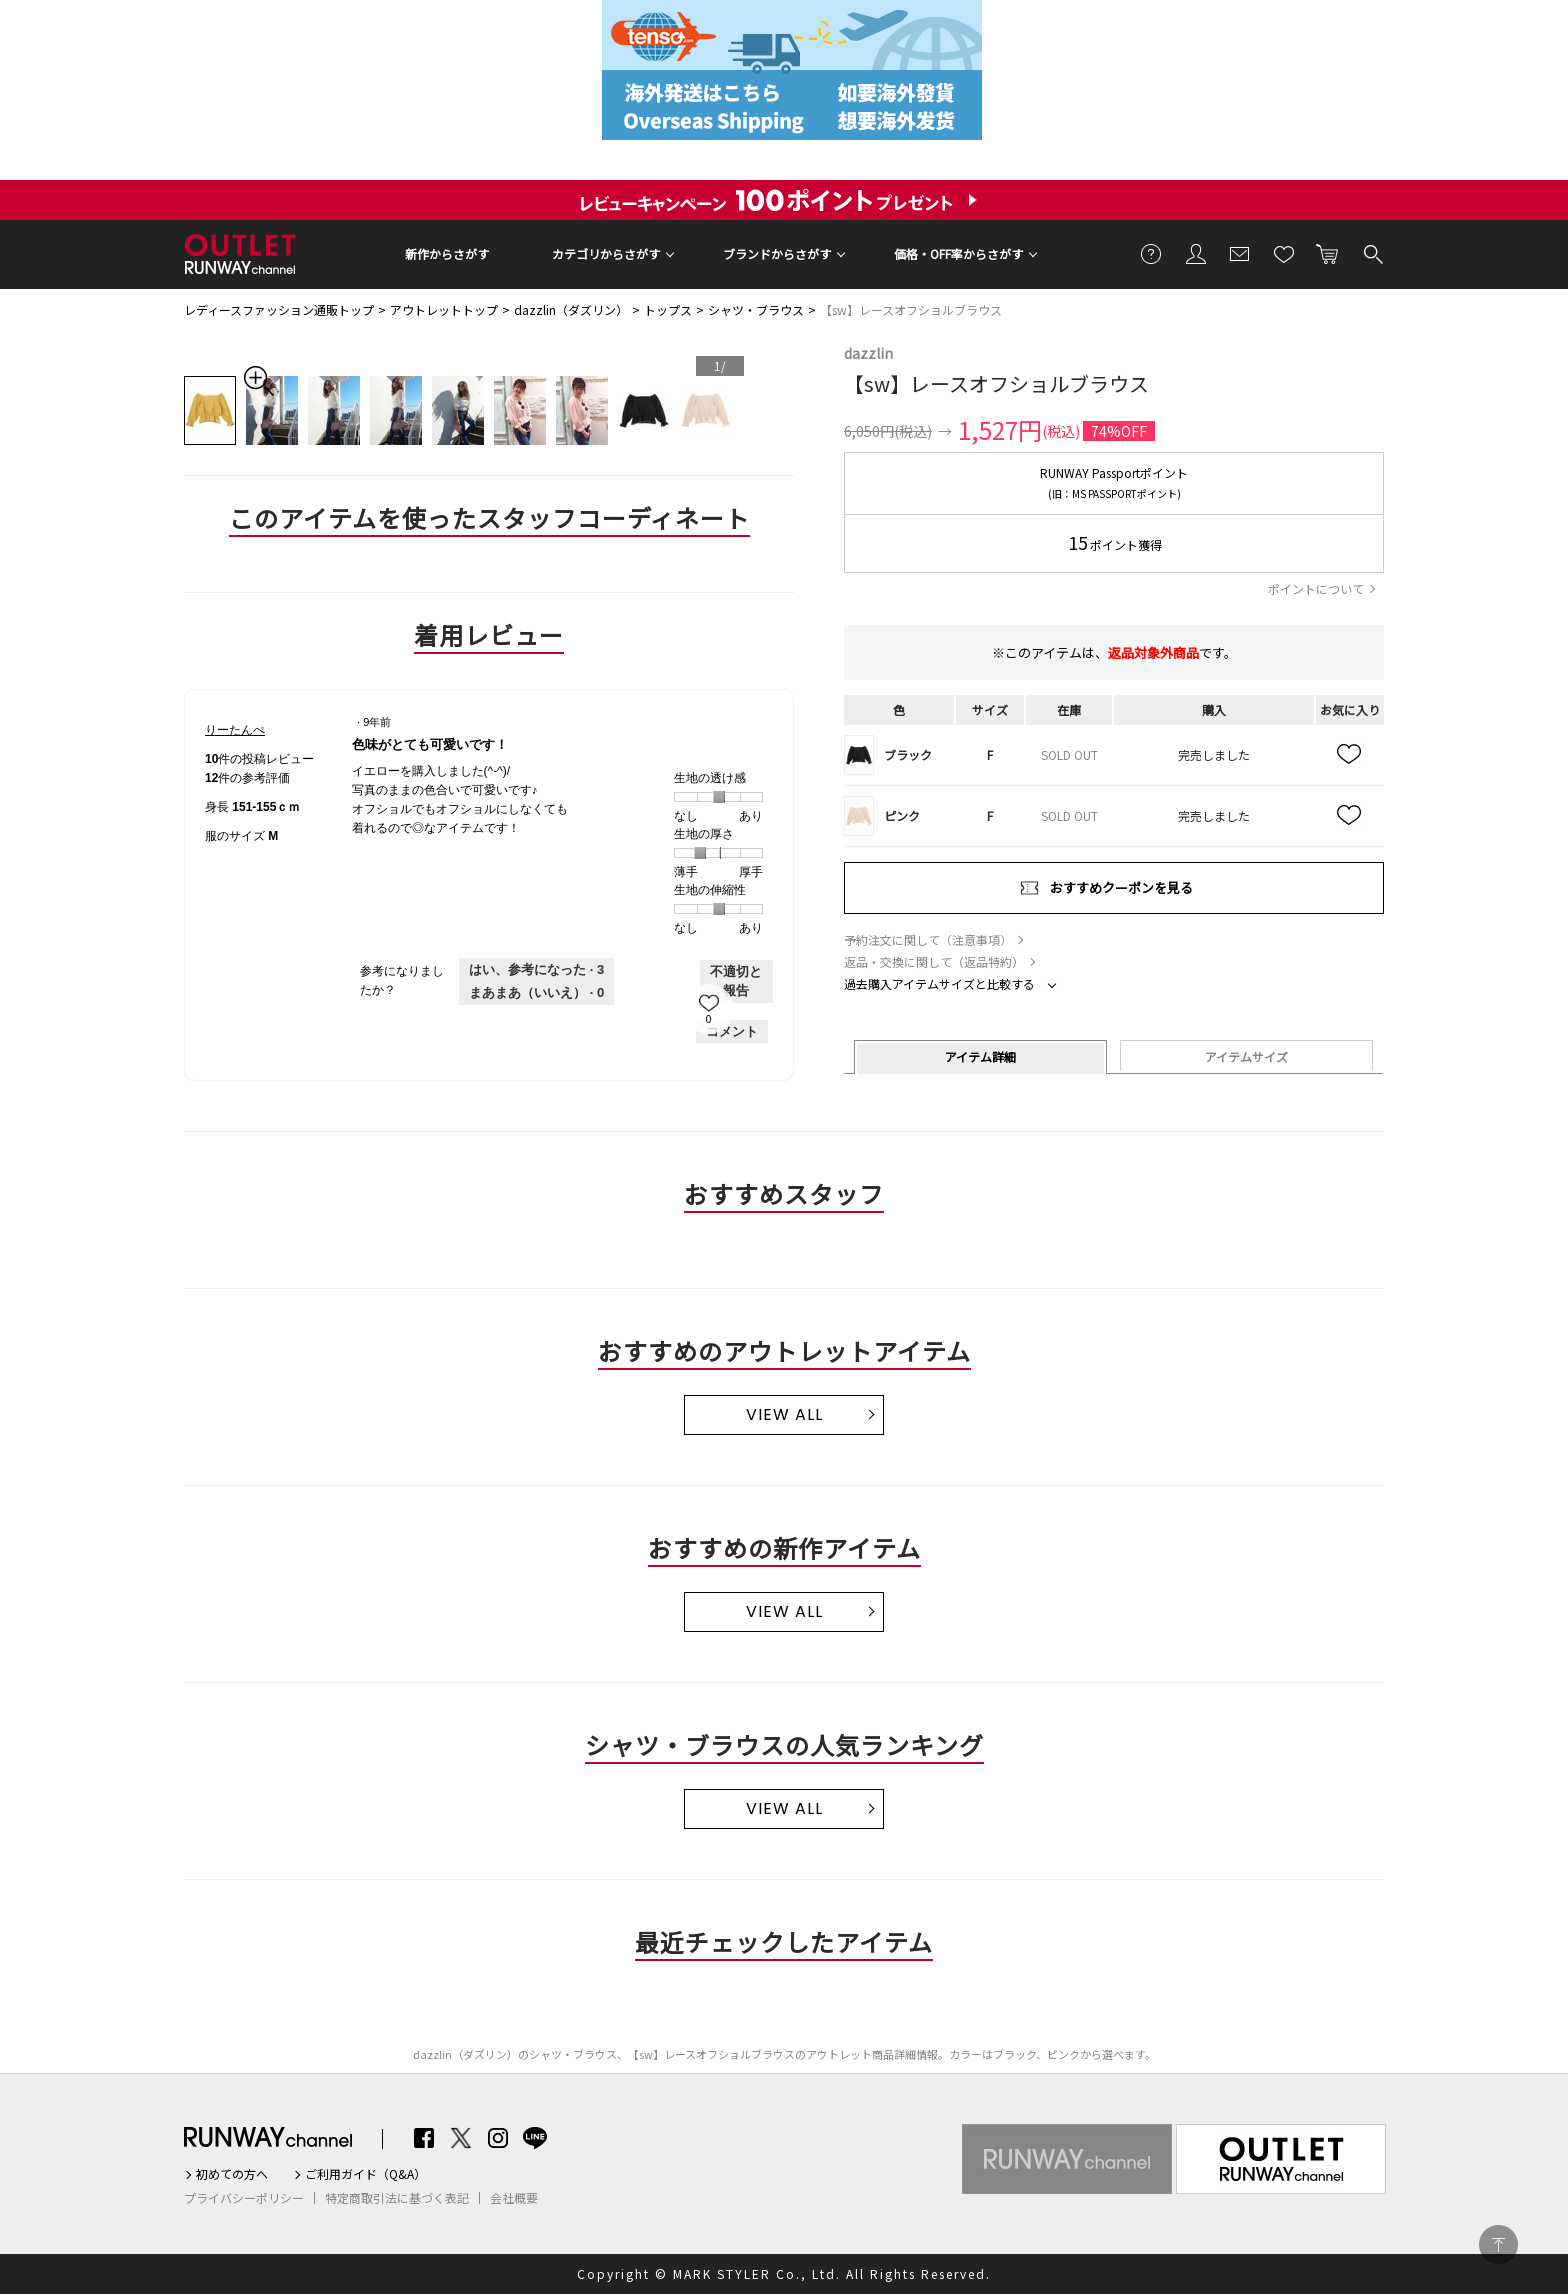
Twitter (461, 2138)
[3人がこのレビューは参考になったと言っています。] (536, 970)
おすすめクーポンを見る (1121, 887)
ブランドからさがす (777, 253)
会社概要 (514, 2198)
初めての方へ (232, 2174)
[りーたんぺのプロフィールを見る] (235, 730)
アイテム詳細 (980, 1056)
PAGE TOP (1498, 2244)
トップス (668, 309)
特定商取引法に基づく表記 (397, 2198)
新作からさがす (447, 253)
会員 (1196, 253)
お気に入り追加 (1350, 755)
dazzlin (868, 353)
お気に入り (1284, 253)
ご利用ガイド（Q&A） (365, 2174)
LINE (535, 2138)
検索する (1372, 253)
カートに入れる (1328, 253)
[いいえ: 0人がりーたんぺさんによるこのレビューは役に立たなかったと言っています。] (536, 993)
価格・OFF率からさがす (958, 253)
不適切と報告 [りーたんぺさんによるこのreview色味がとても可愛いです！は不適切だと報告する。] (736, 981)
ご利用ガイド (1152, 253)
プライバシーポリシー (244, 2198)
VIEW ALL (784, 1414)
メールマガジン (1240, 253)
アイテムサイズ (1246, 1056)
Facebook (424, 2138)
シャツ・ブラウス (756, 309)
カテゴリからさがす (606, 253)
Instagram (498, 2138)
